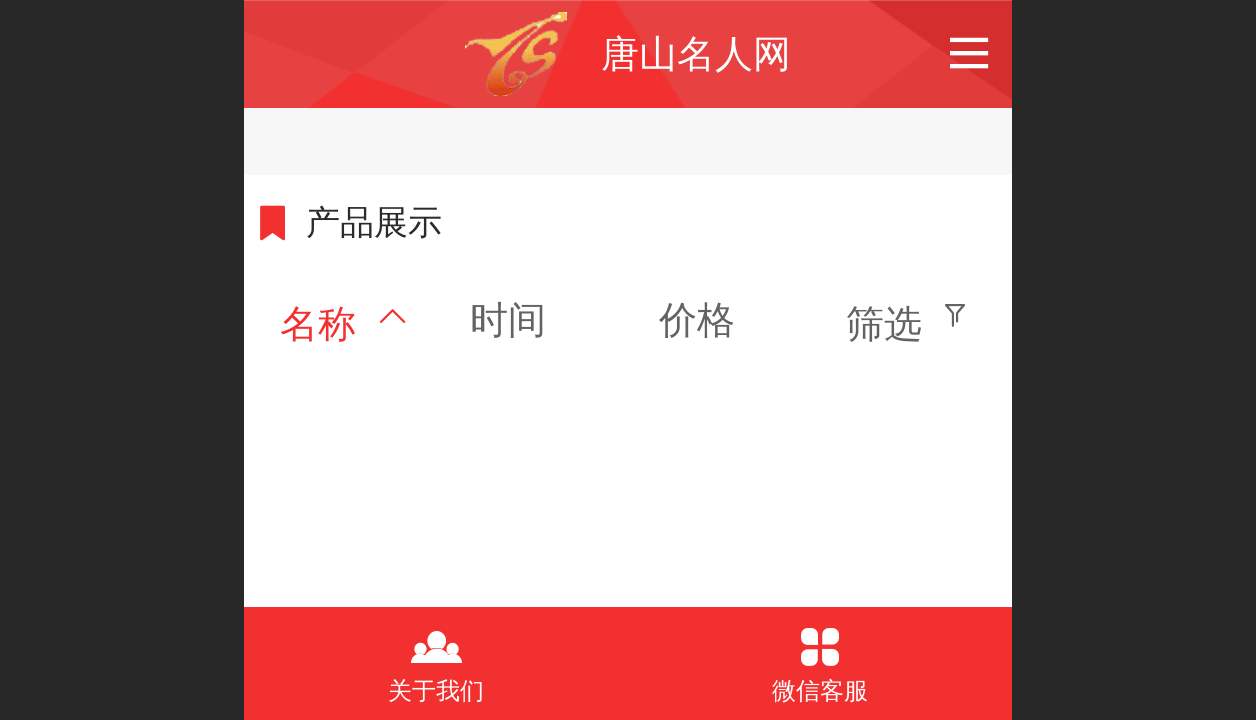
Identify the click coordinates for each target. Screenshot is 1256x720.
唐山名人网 (696, 53)
